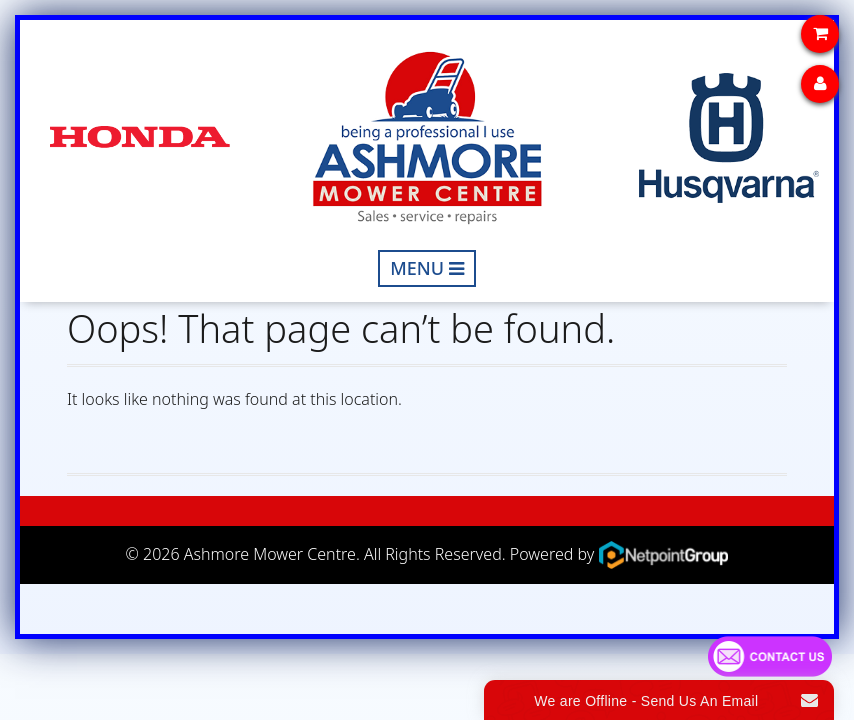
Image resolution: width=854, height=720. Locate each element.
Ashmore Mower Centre (270, 553)
